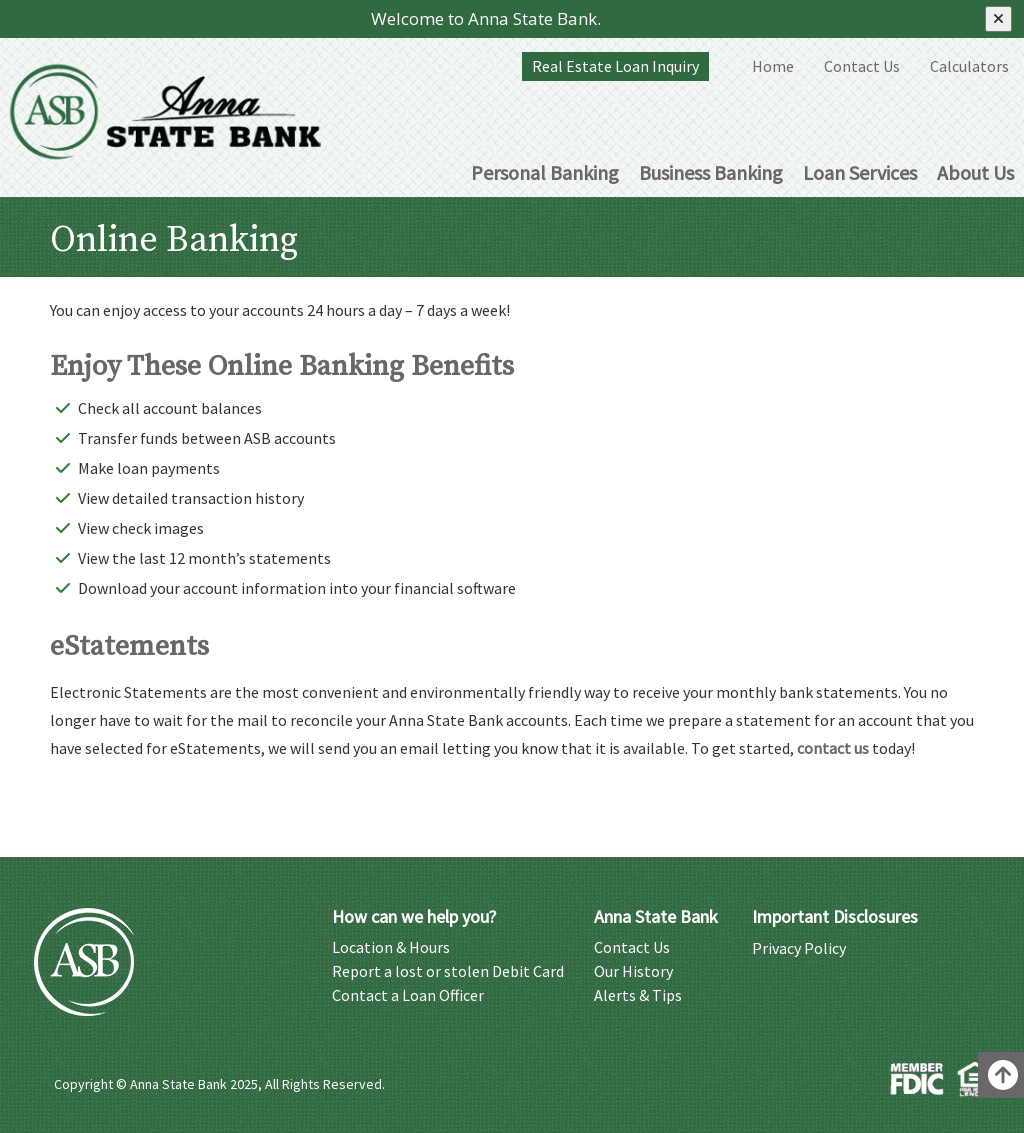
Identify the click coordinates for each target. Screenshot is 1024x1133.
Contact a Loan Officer (408, 994)
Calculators (969, 66)
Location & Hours (391, 946)
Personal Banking (545, 172)
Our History (633, 970)
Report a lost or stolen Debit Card (448, 970)
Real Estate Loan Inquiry (615, 66)
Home (773, 66)
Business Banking (711, 172)
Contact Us (862, 66)
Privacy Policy (799, 947)
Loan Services (860, 172)
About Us (975, 172)
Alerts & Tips (638, 994)
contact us (833, 748)
